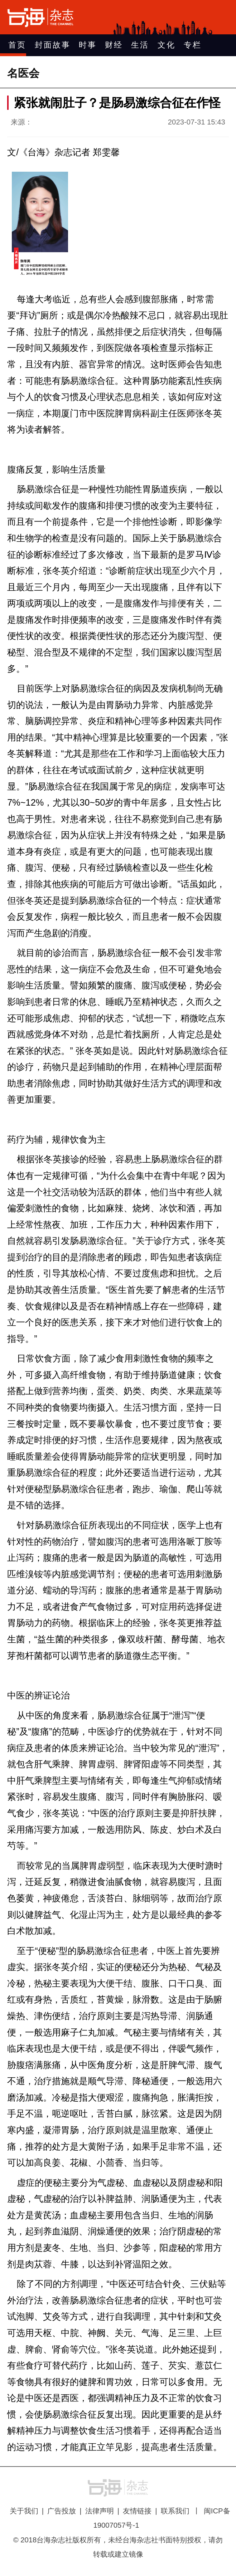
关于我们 (24, 2511)
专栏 (193, 44)
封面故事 (53, 44)
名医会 (23, 73)
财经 (114, 44)
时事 (88, 44)
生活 (140, 44)
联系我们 (175, 2511)
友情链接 (137, 2511)
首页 (17, 44)
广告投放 (61, 2511)
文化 (166, 44)
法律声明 (99, 2511)
